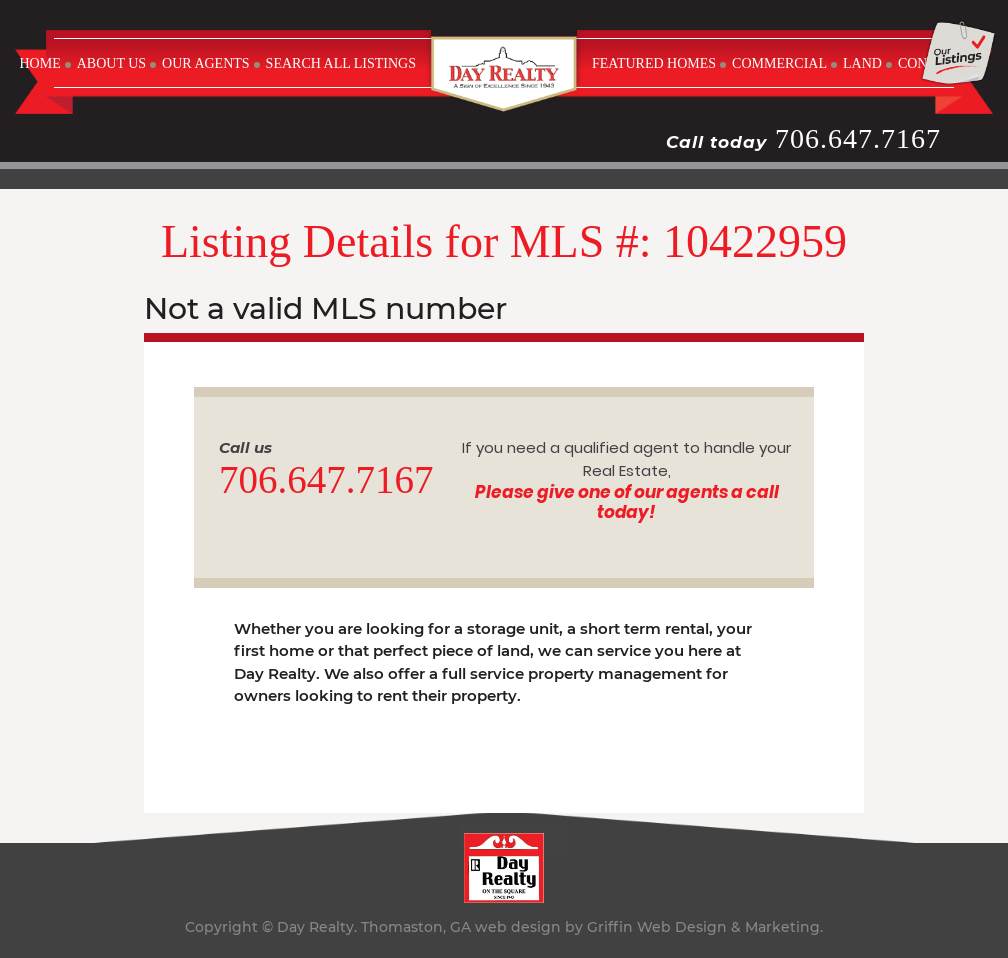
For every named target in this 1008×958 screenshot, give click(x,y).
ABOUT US (111, 63)
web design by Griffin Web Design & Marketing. (649, 927)
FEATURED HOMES (654, 63)
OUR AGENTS (206, 63)
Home (39, 63)
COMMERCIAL (779, 63)
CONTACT (930, 63)
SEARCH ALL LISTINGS (341, 63)
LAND (862, 63)
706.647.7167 (858, 138)
